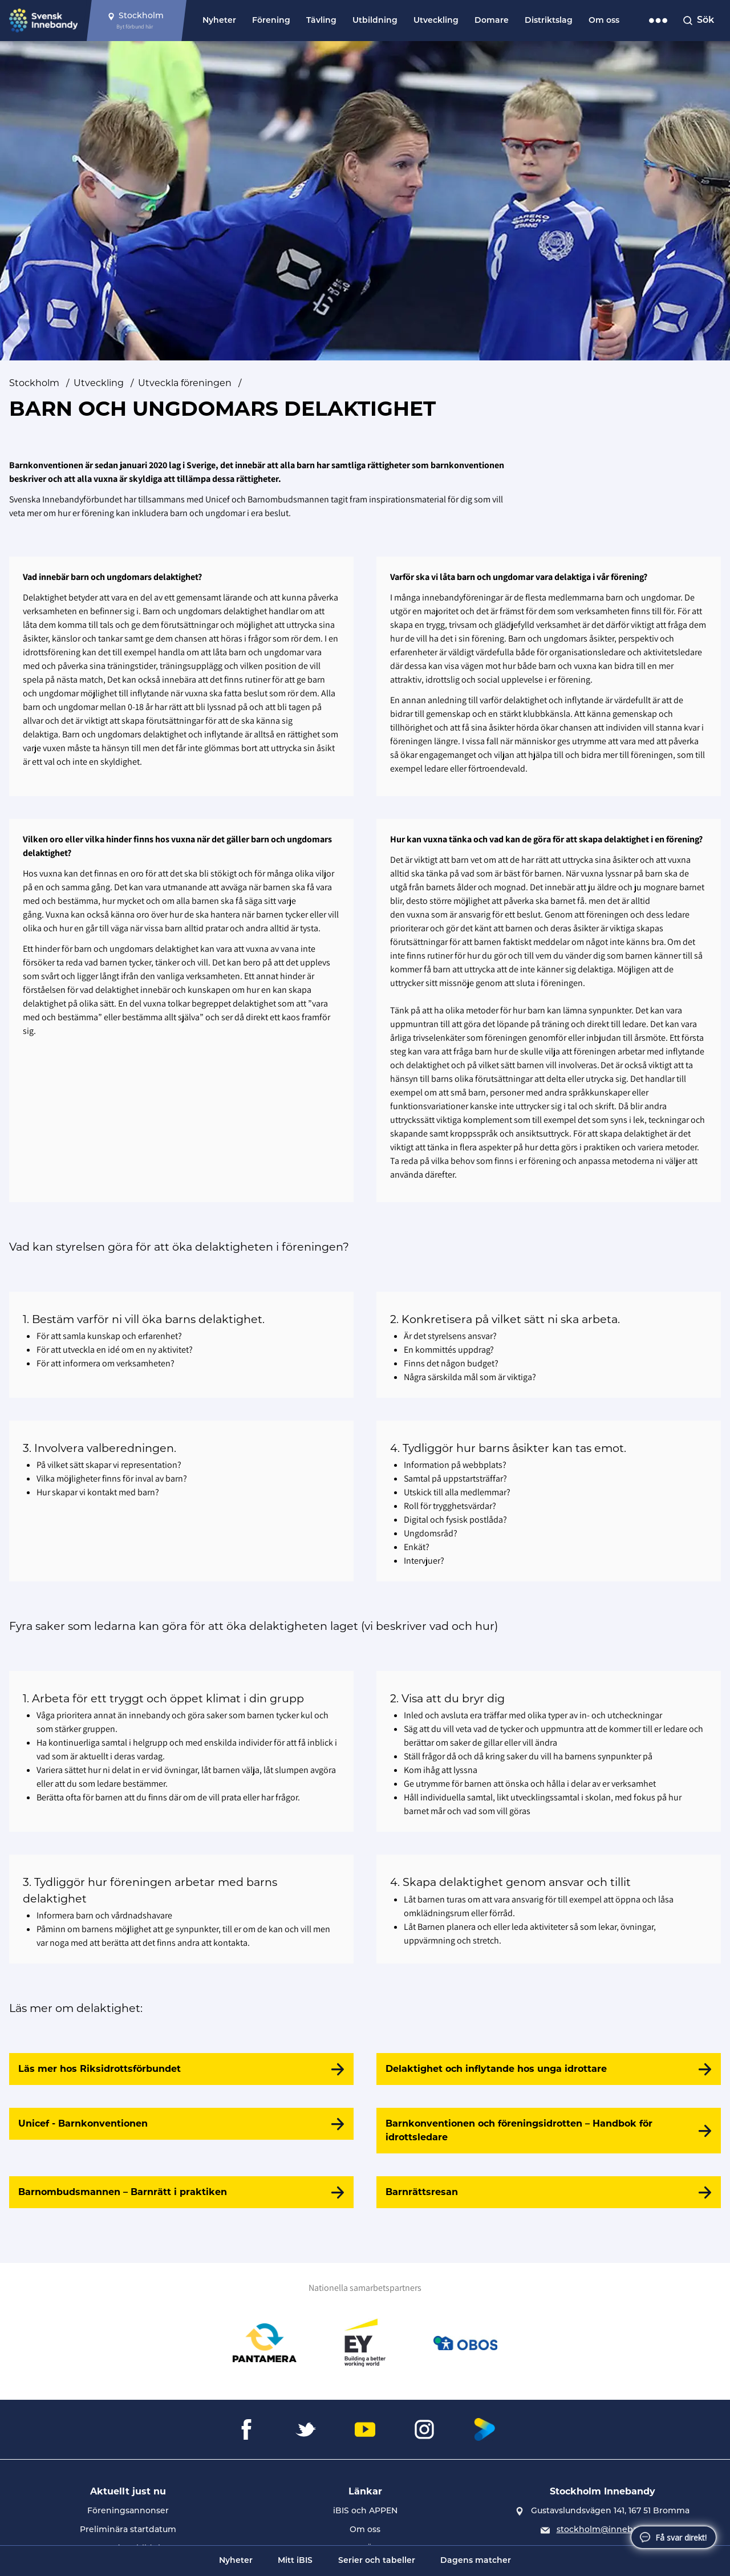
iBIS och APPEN (365, 2511)
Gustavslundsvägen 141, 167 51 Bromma (610, 2511)
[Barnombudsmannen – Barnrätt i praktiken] (181, 2192)
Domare (491, 21)
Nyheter (219, 21)
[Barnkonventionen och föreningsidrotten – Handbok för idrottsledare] (548, 2130)
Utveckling (436, 21)
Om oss (604, 21)
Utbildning (375, 21)
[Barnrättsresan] (548, 2192)
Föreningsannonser (128, 2511)
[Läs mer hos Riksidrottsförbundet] (181, 2069)
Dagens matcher (475, 2561)
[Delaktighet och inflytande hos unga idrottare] (548, 2069)
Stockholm (34, 383)
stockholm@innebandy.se (610, 2530)
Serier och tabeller (376, 2561)
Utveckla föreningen (185, 383)
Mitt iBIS (295, 2561)
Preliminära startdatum (128, 2530)
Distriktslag (549, 21)
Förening (271, 21)
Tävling (321, 21)
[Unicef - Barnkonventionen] (181, 2124)
